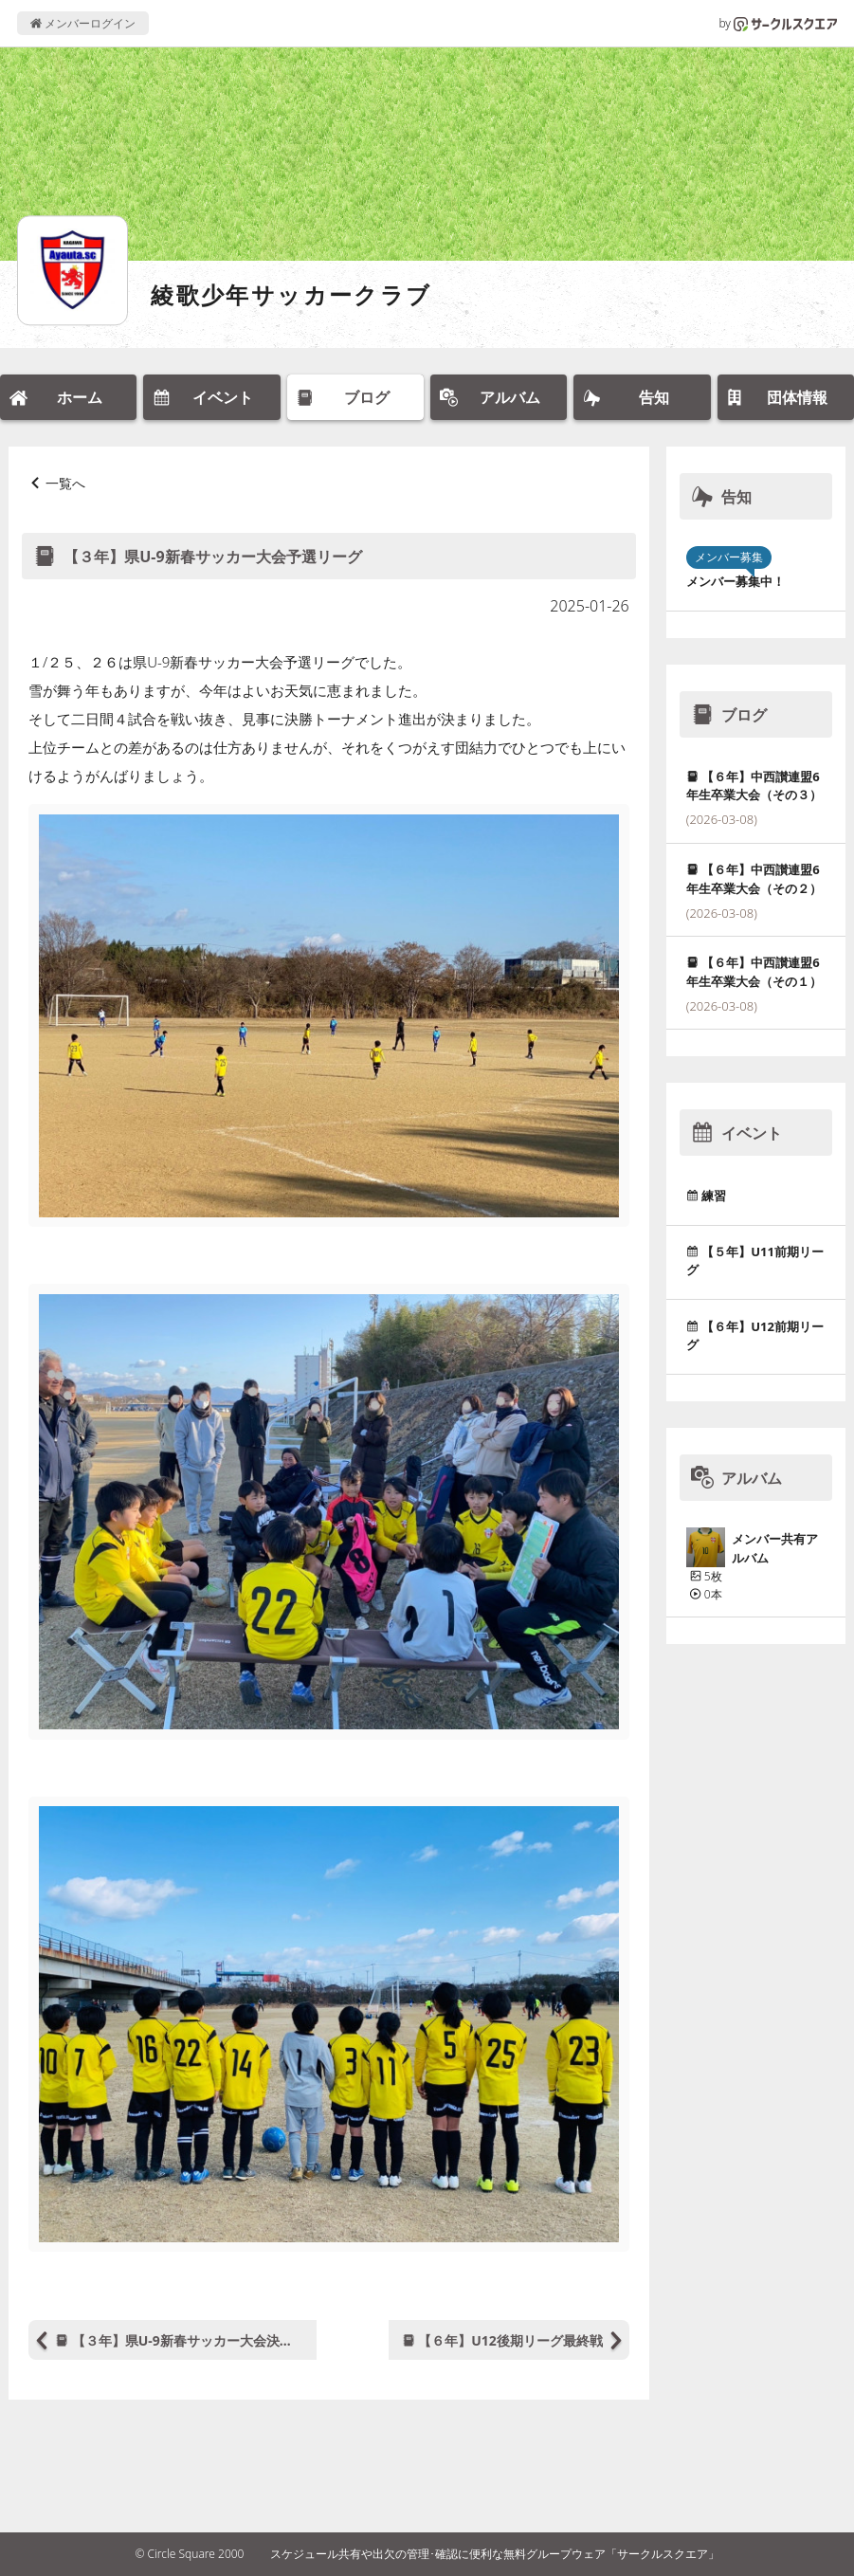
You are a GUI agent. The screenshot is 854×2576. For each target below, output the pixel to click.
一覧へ (65, 483)
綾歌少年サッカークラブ (291, 294)
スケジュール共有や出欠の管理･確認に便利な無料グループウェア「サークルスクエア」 (494, 2554)
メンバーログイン (83, 23)
